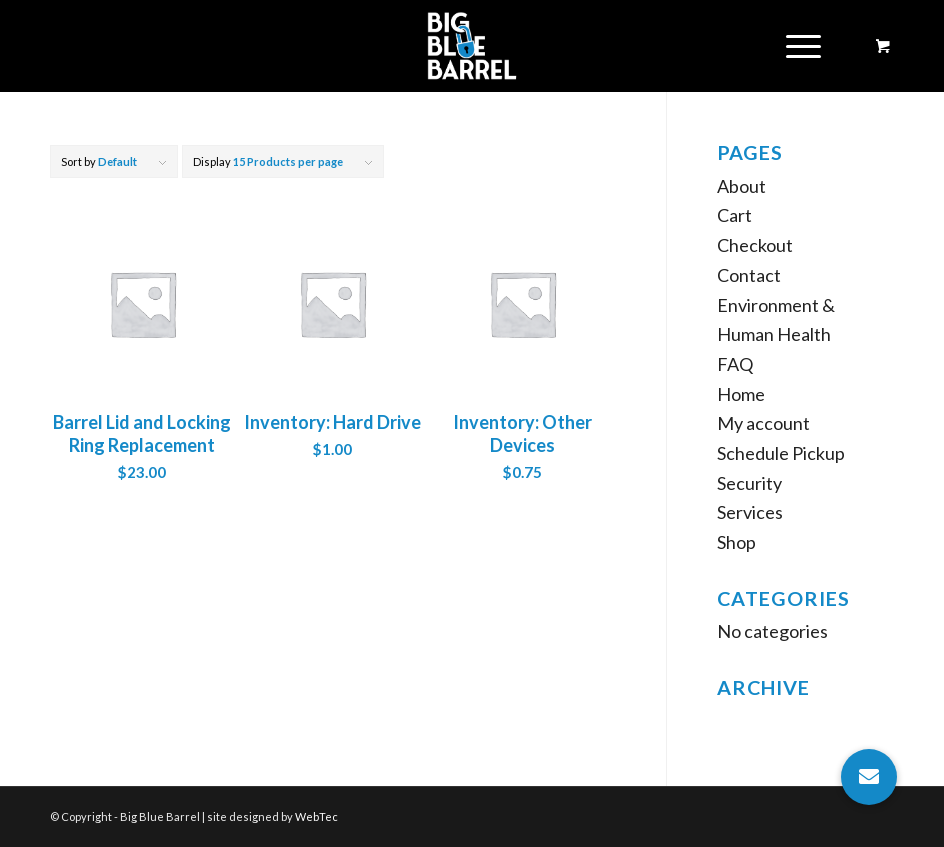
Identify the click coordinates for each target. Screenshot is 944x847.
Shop (736, 542)
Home (741, 394)
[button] (869, 777)
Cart (734, 215)
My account (763, 423)
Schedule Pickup (781, 453)
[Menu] (793, 46)
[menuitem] (800, 46)
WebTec (316, 816)
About (741, 186)
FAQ (735, 364)
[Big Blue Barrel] (472, 46)
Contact (749, 275)
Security (749, 483)
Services (750, 512)
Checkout (755, 245)
